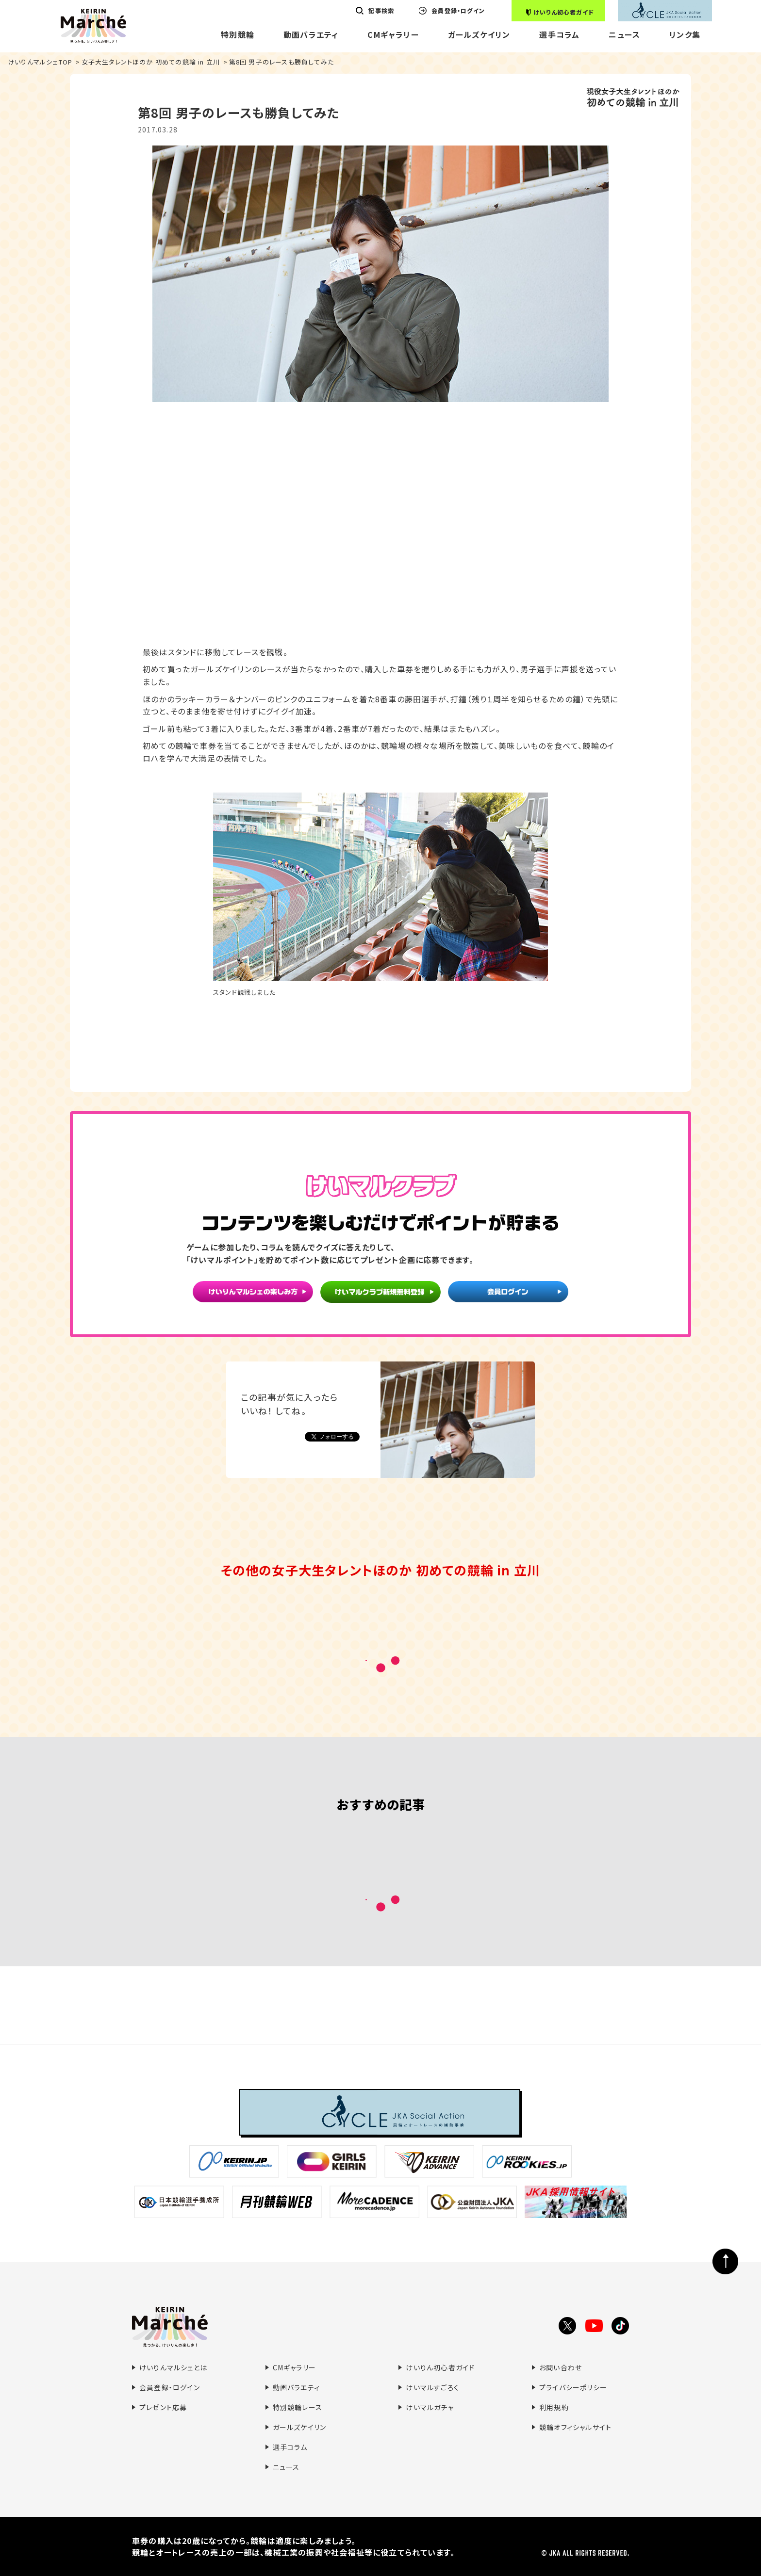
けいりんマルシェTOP (40, 62)
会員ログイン (508, 1293)
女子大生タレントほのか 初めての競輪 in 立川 (151, 62)
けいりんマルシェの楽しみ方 (253, 1293)
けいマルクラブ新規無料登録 (380, 1293)
